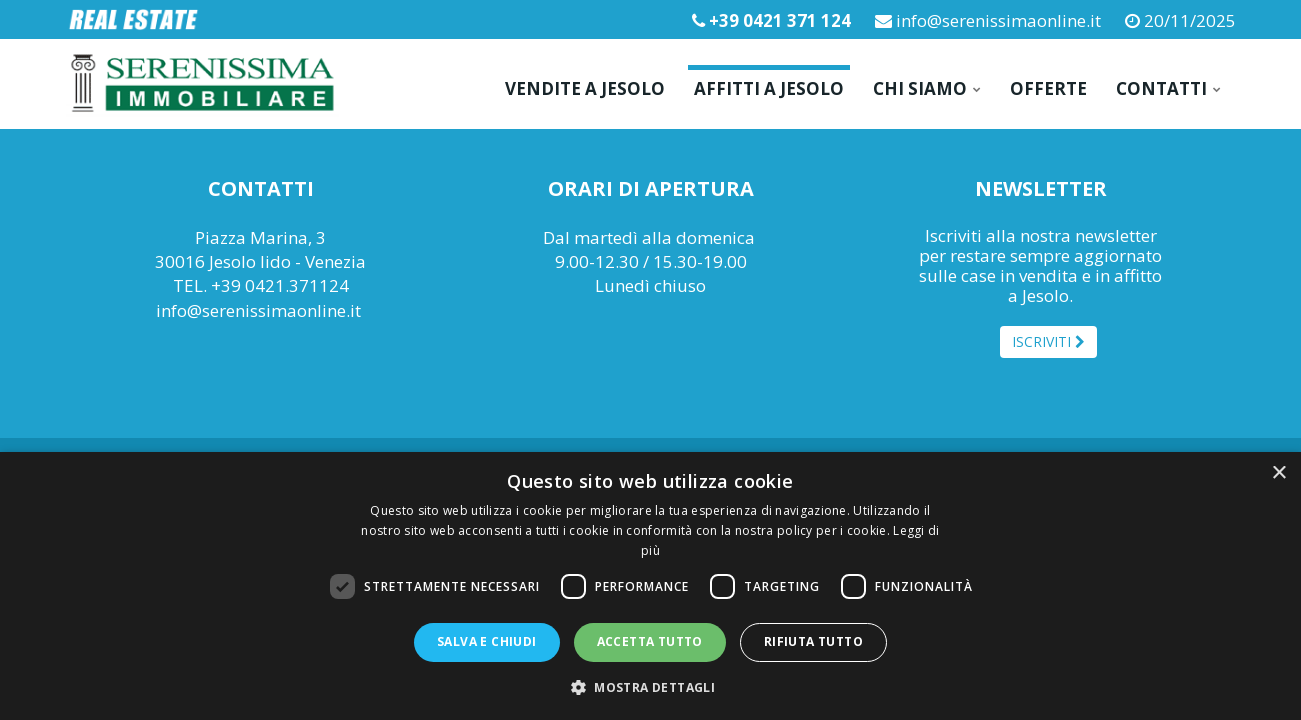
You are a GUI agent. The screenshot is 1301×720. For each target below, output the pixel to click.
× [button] (1278, 473)
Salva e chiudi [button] (487, 641)
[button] (650, 686)
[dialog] (650, 586)
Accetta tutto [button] (650, 641)
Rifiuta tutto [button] (813, 641)
